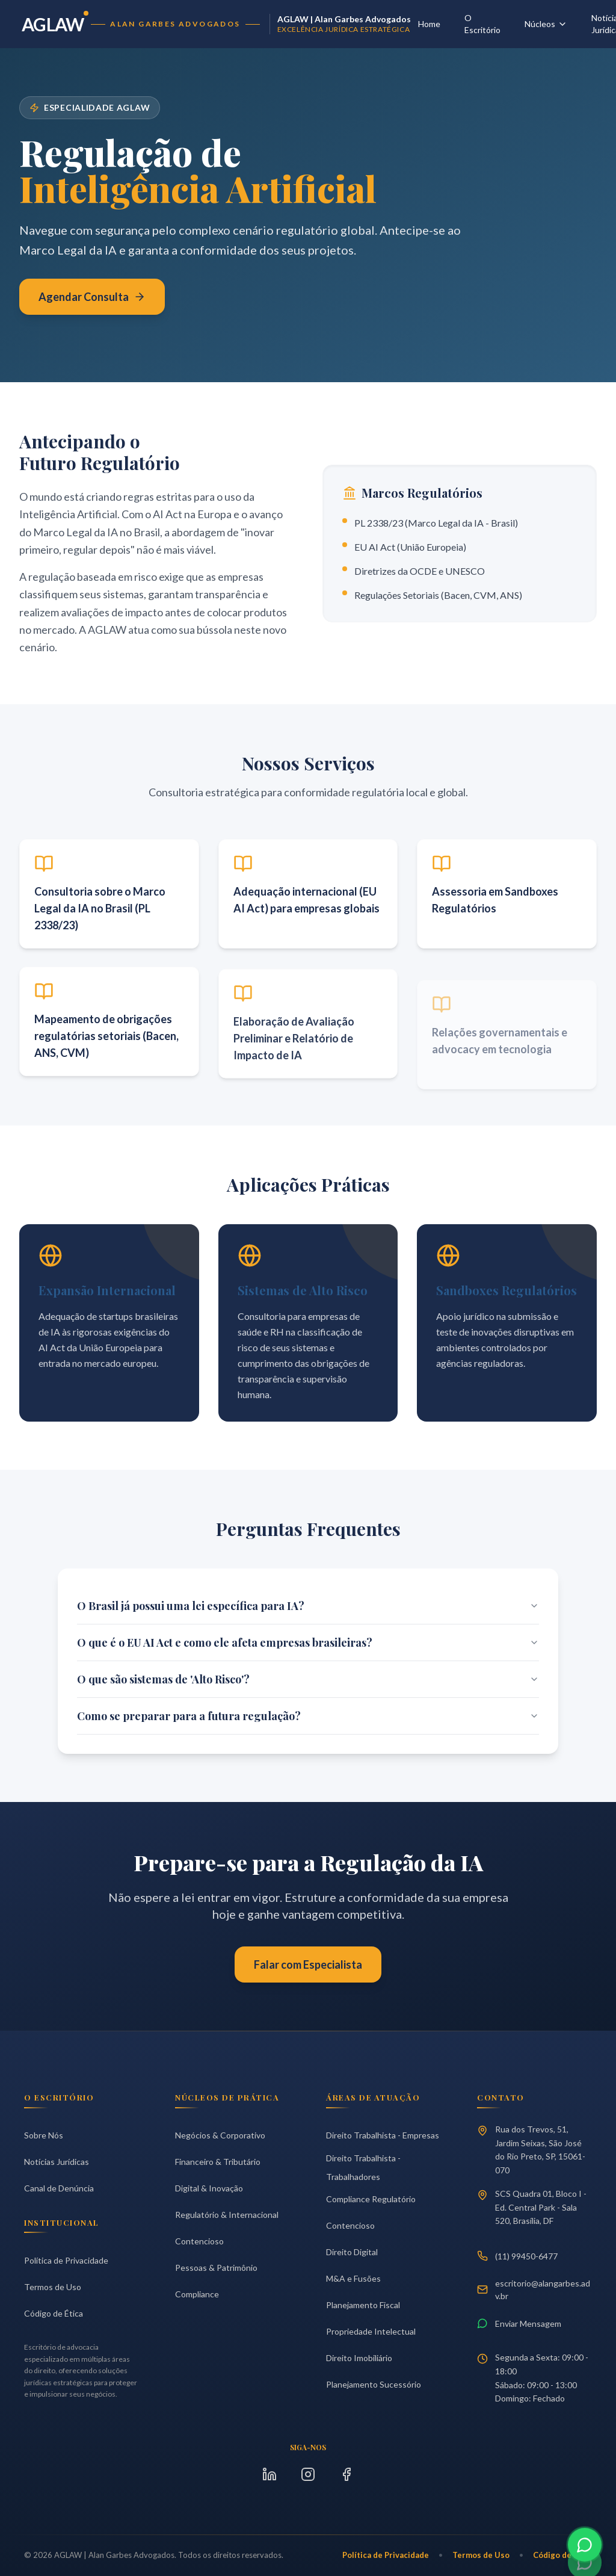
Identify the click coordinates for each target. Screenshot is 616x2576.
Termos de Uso (52, 2287)
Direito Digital (352, 2252)
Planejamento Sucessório (373, 2384)
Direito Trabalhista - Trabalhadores (363, 2167)
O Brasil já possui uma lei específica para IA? (308, 1606)
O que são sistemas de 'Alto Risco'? (308, 1679)
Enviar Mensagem (519, 2323)
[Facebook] (346, 2474)
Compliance (197, 2294)
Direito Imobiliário (359, 2358)
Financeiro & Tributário (217, 2161)
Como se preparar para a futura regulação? (308, 1716)
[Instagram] (308, 2474)
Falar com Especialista (308, 1964)
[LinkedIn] (269, 2474)
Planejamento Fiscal (363, 2305)
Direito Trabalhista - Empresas (382, 2135)
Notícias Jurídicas (56, 2161)
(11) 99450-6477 (517, 2255)
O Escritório (482, 24)
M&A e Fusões (353, 2278)
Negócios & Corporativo (220, 2135)
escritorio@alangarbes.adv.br (533, 2289)
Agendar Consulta (92, 298)
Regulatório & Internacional (227, 2214)
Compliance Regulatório (371, 2199)
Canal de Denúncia (59, 2188)
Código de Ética (53, 2313)
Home (429, 24)
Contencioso (199, 2241)
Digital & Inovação (209, 2188)
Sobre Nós (43, 2135)
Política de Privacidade (66, 2260)
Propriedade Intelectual (371, 2331)
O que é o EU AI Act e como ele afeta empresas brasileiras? (308, 1642)
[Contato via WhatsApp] (585, 2549)
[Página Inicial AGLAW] (216, 24)
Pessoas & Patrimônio (216, 2267)
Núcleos (546, 24)
